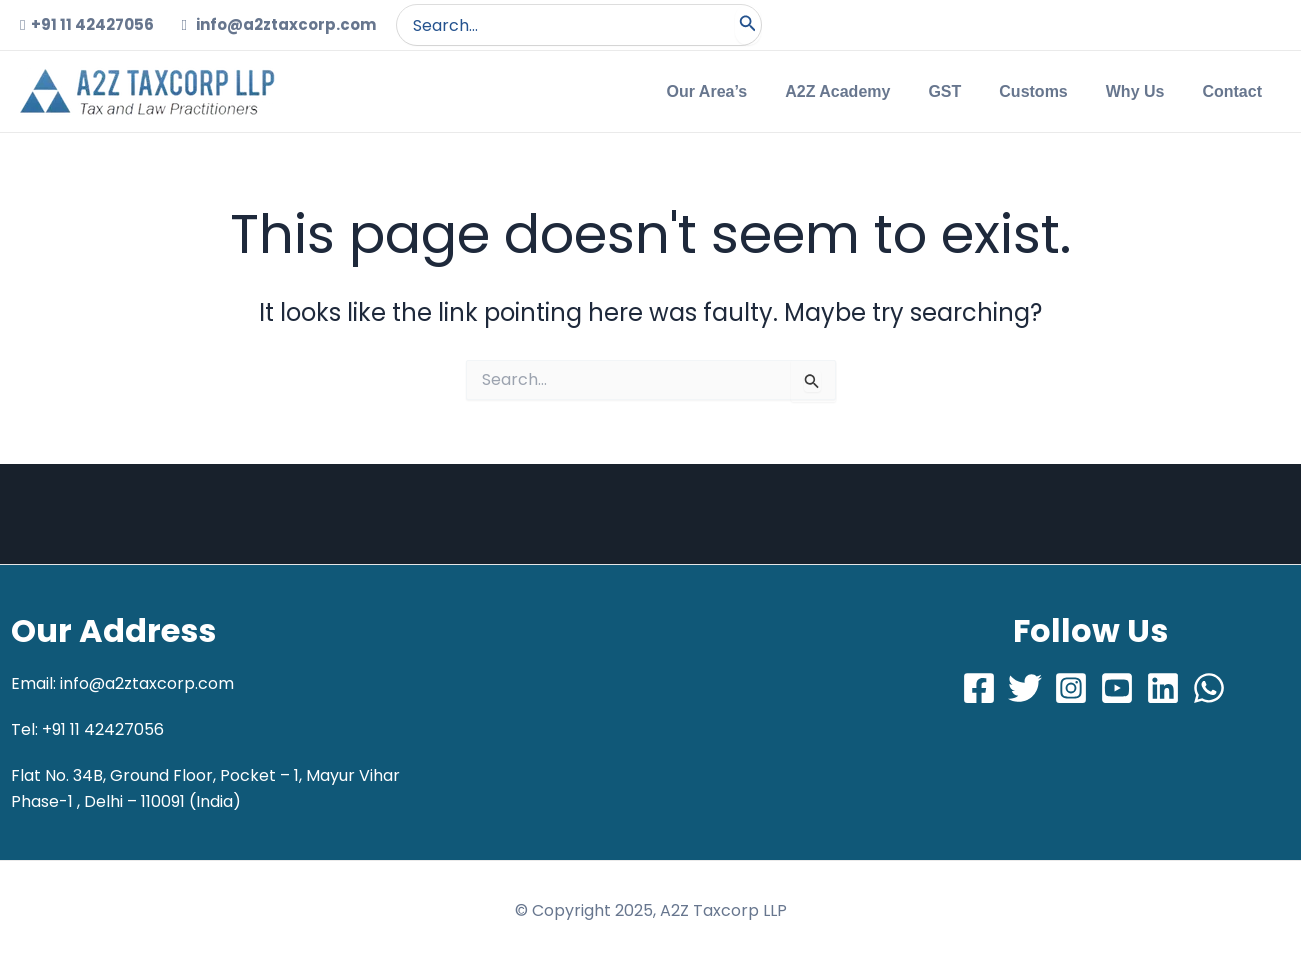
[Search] (748, 25)
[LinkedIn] (1163, 688)
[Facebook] (979, 688)
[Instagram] (1071, 688)
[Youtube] (1117, 688)
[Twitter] (1025, 688)
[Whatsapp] (1209, 688)
